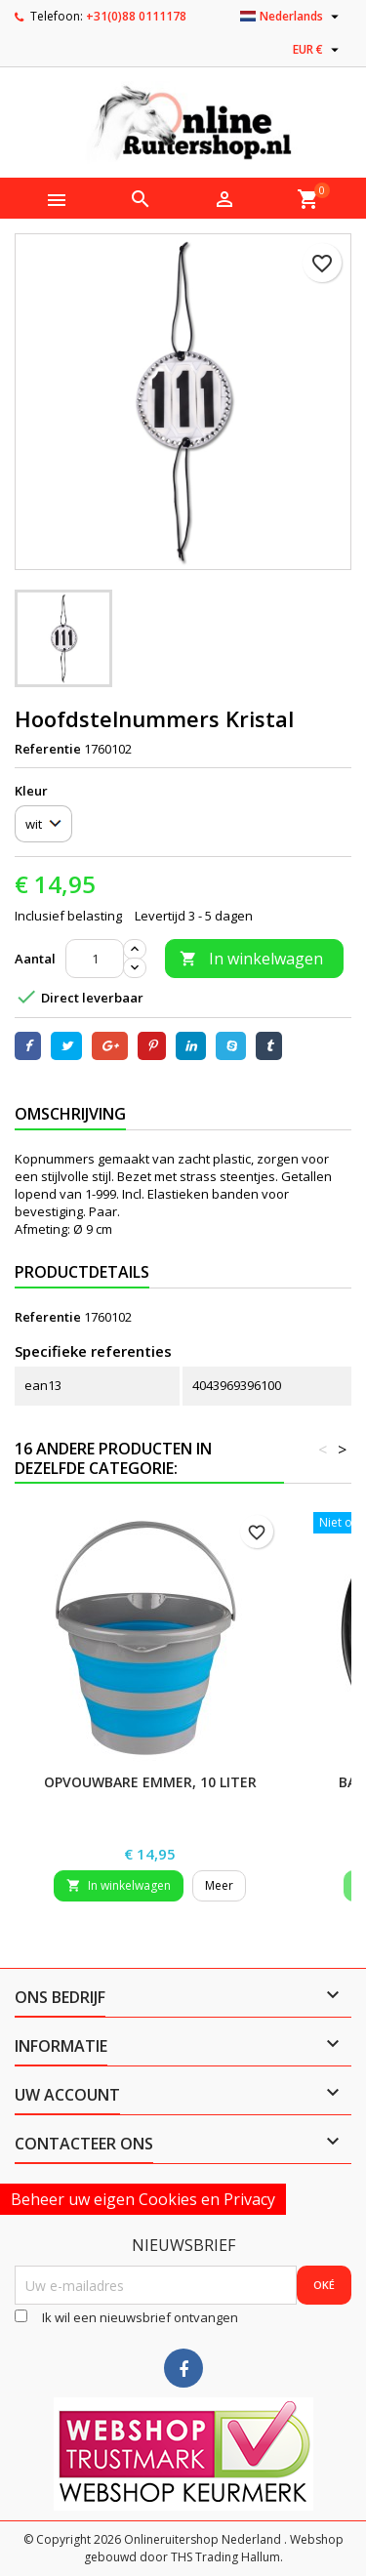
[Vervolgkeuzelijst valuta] (318, 49)
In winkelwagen (251, 958)
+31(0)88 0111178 (136, 16)
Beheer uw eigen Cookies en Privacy (143, 2199)
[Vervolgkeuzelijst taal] (292, 16)
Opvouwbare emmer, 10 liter (150, 1782)
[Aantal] (94, 958)
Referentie (48, 748)
